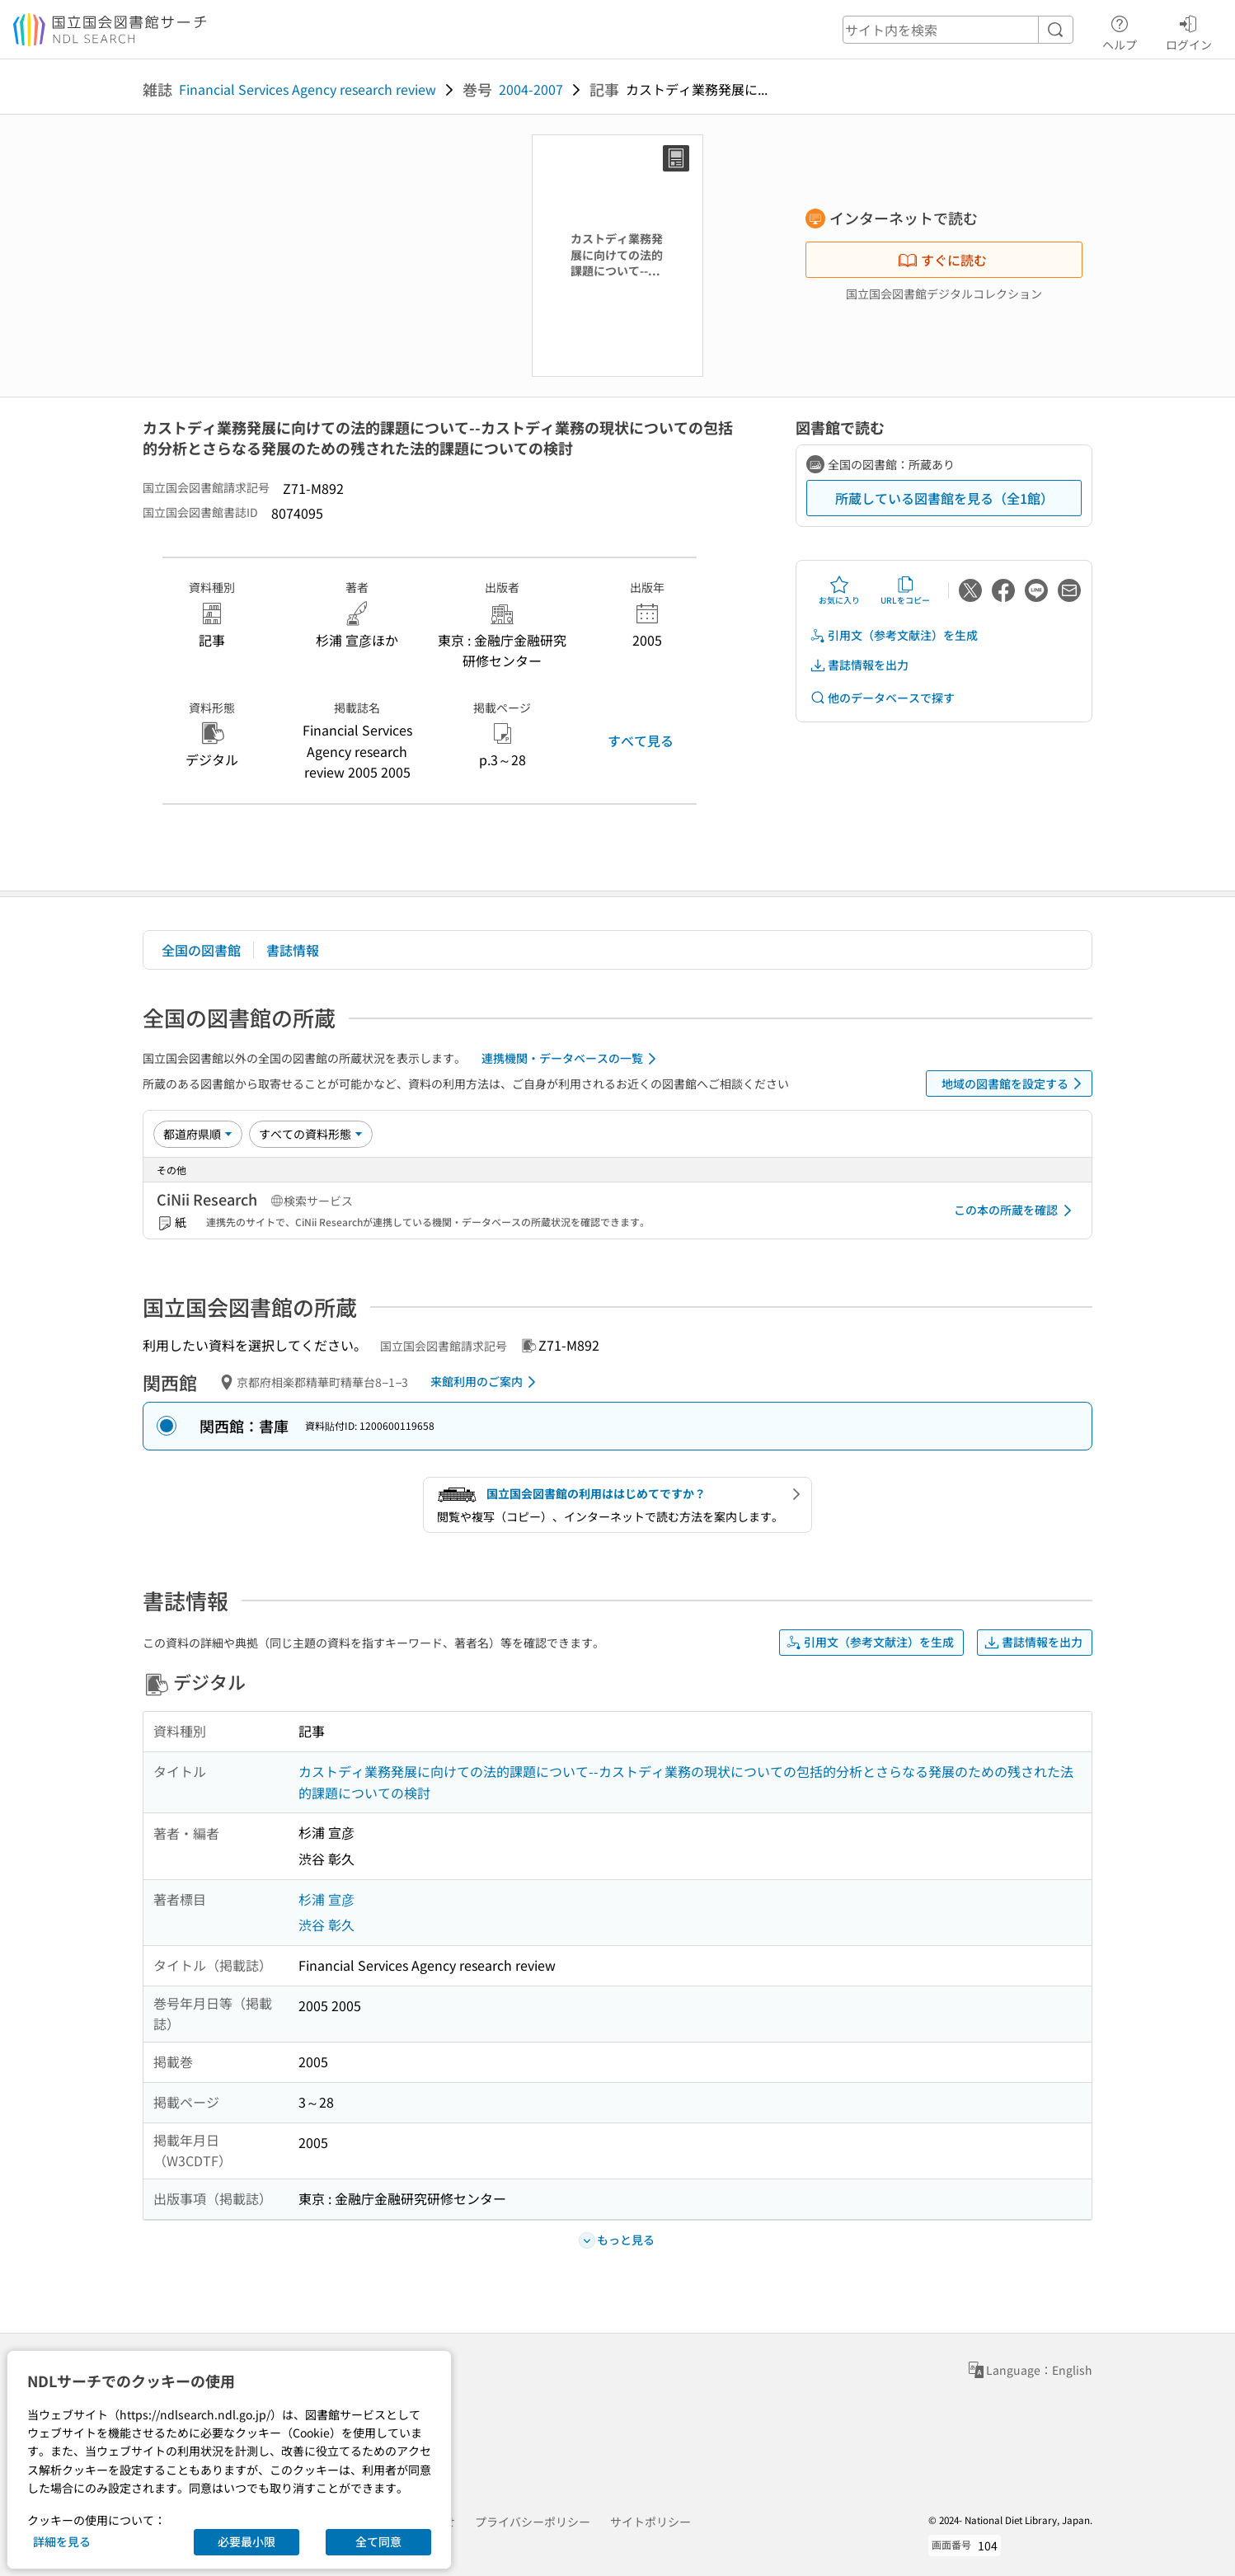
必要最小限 (246, 2541)
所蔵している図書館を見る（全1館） (944, 498)
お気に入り (839, 590)
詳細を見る (62, 2541)
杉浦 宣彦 (326, 1899)
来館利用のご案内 (486, 1382)
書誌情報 (292, 950)
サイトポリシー (650, 2521)
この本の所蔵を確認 (1016, 1210)
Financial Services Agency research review (307, 89)
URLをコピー (905, 590)
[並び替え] (197, 1134)
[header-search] (958, 30)
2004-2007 (531, 89)
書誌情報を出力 (859, 665)
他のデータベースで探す (882, 698)
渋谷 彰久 (326, 1924)
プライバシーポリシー (532, 2521)
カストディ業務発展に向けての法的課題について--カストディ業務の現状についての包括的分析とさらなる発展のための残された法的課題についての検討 (685, 1782)
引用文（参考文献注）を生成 (894, 635)
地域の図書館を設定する (1014, 1083)
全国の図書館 (201, 950)
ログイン (1189, 30)
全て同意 (378, 2541)
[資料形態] (311, 1134)
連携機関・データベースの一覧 (571, 1059)
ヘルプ (1119, 30)
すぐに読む (942, 260)
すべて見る (641, 740)
